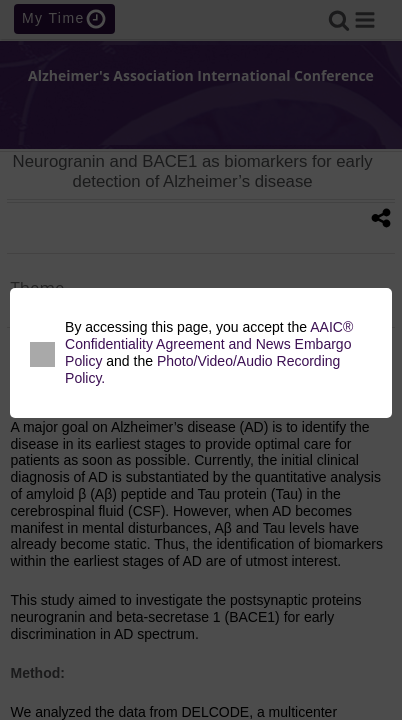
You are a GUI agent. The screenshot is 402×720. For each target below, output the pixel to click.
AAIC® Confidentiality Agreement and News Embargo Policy (209, 344)
